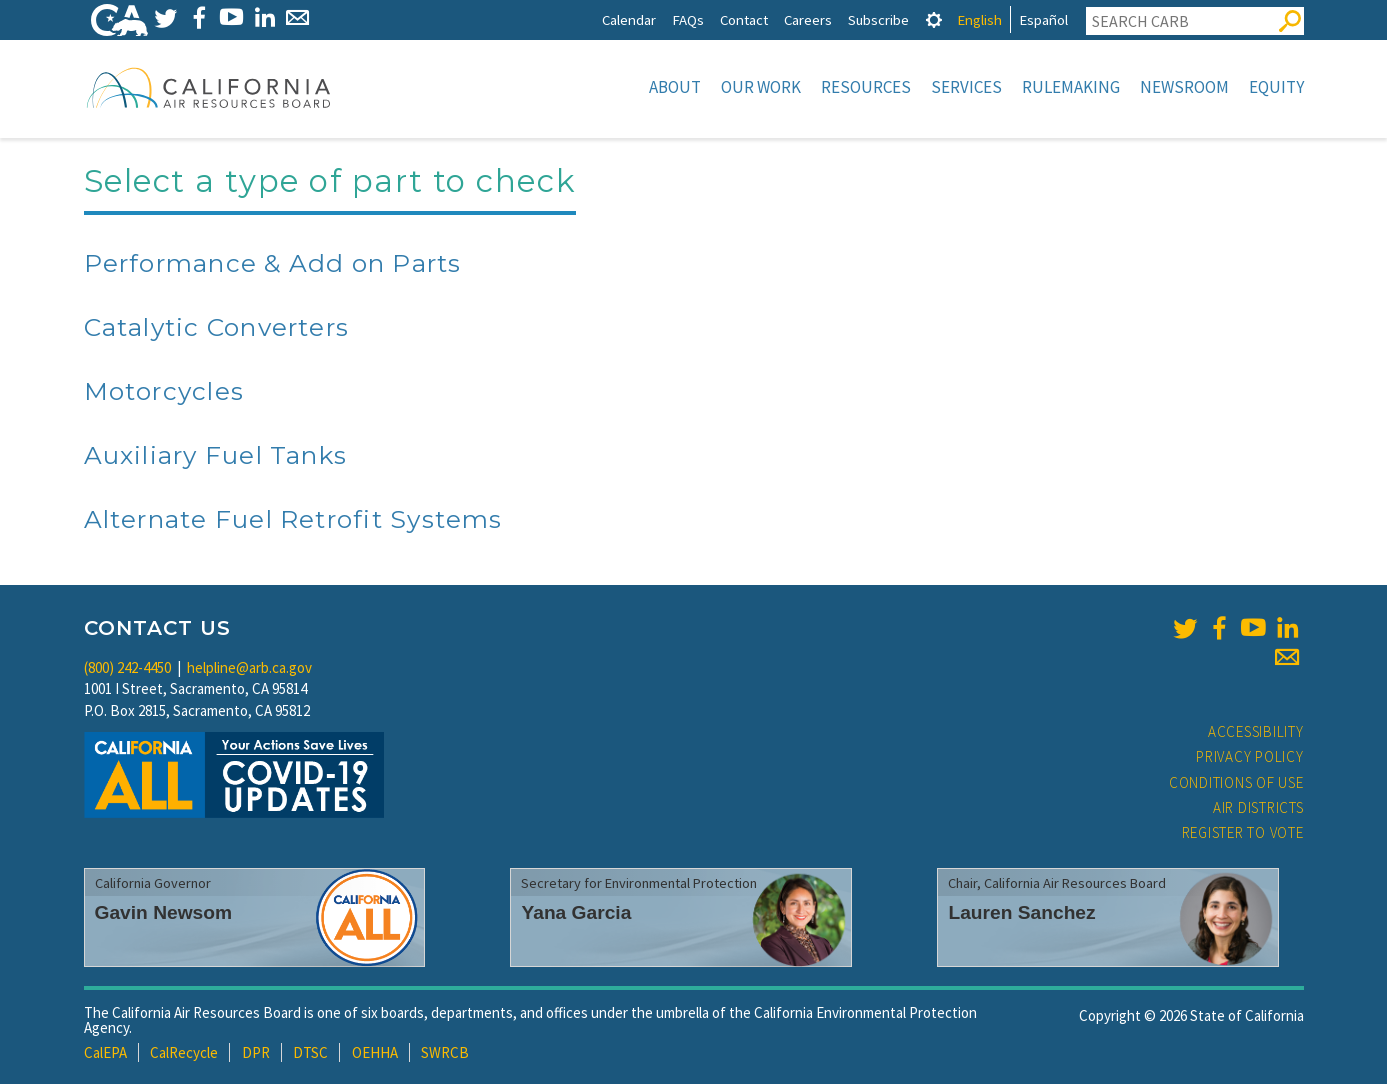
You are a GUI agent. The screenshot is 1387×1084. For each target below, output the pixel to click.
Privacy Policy (1250, 756)
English (979, 19)
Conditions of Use (1236, 782)
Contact (744, 19)
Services (966, 87)
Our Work (761, 87)
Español (1043, 19)
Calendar (629, 19)
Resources (866, 87)
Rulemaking (1071, 87)
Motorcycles (164, 391)
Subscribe (878, 19)
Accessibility (1256, 731)
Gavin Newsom (164, 912)
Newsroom (1184, 87)
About (675, 87)
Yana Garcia (576, 912)
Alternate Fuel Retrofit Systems (293, 519)
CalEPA (105, 1052)
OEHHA (375, 1052)
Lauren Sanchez (1021, 912)
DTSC (310, 1052)
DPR (256, 1052)
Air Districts (1258, 807)
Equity (1276, 87)
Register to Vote (1243, 832)
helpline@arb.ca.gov (249, 667)
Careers (808, 19)
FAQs (688, 19)
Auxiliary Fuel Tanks (216, 455)
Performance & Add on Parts (273, 263)
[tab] (934, 19)
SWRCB (445, 1052)
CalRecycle (184, 1052)
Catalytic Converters (217, 327)
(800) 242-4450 (127, 667)
